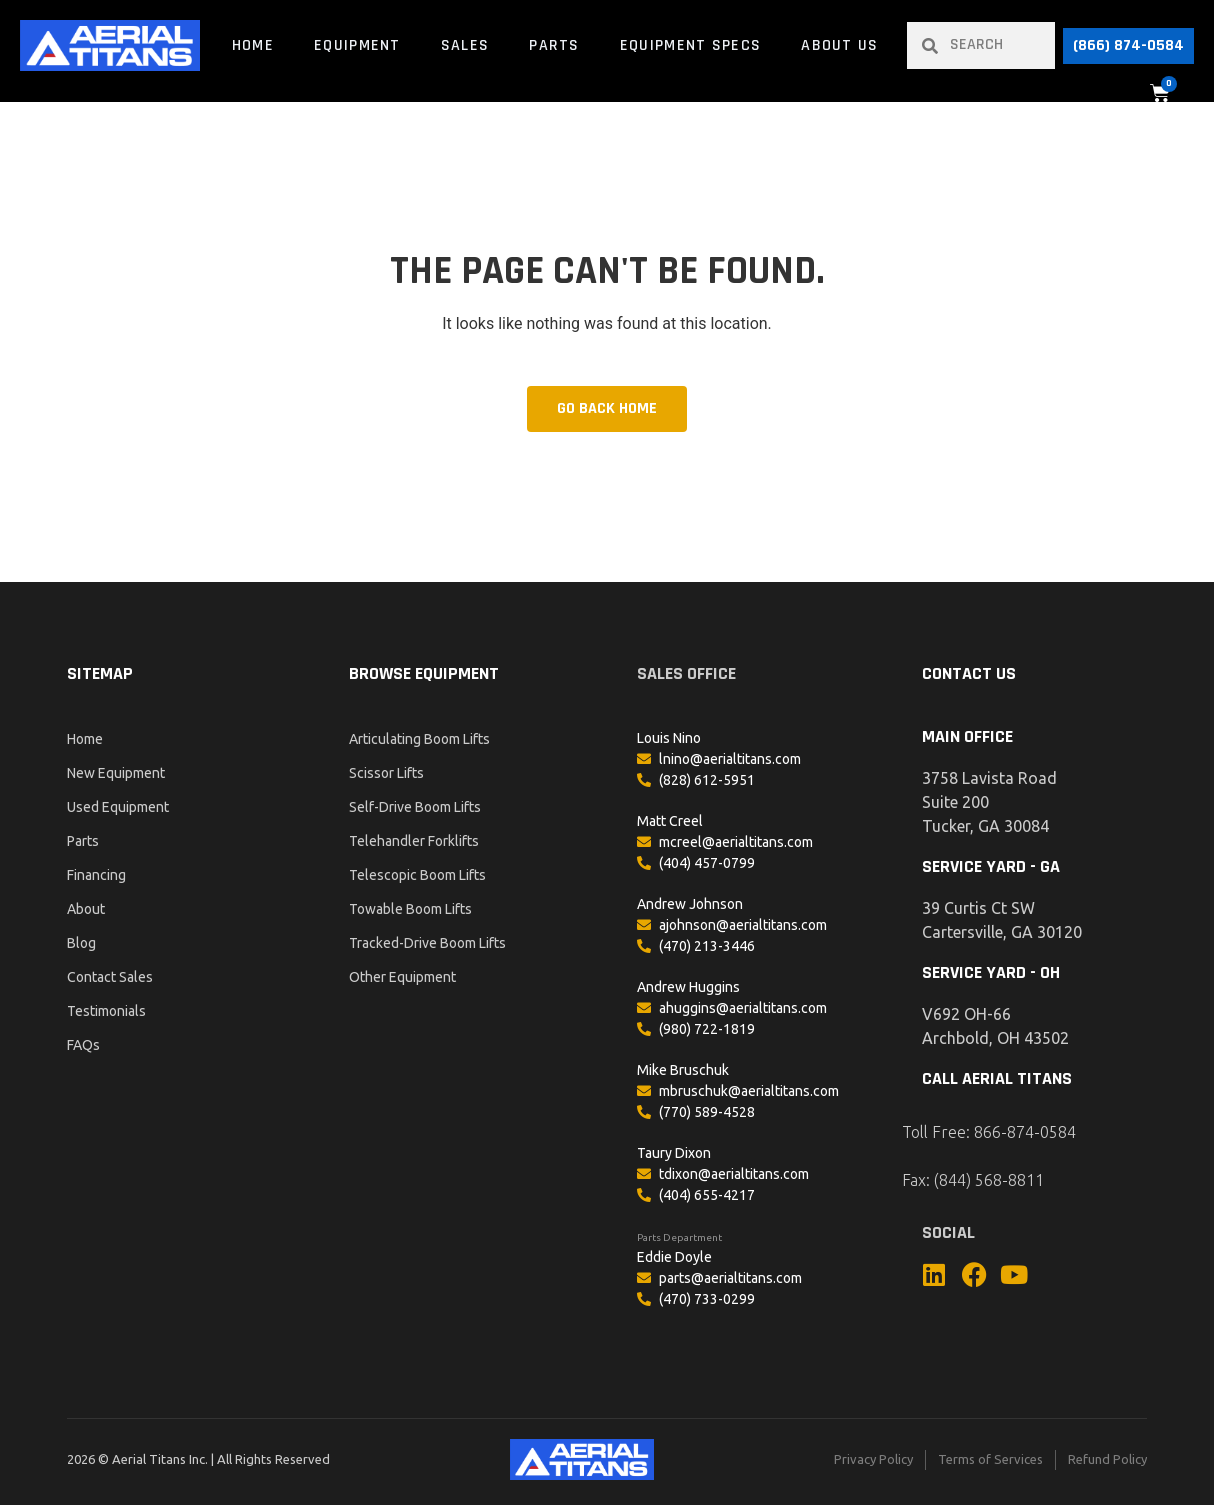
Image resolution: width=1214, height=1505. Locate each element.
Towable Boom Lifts (410, 909)
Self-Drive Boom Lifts (415, 807)
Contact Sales (110, 977)
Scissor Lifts (386, 773)
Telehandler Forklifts (414, 841)
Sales (465, 45)
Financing (96, 875)
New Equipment (116, 773)
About (86, 909)
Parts (554, 45)
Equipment (357, 45)
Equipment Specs (691, 45)
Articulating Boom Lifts (419, 739)
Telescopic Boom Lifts (417, 875)
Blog (81, 943)
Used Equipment (118, 807)
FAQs (83, 1045)
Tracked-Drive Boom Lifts (427, 943)
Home (253, 45)
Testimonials (106, 1011)
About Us (839, 45)
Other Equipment (402, 977)
